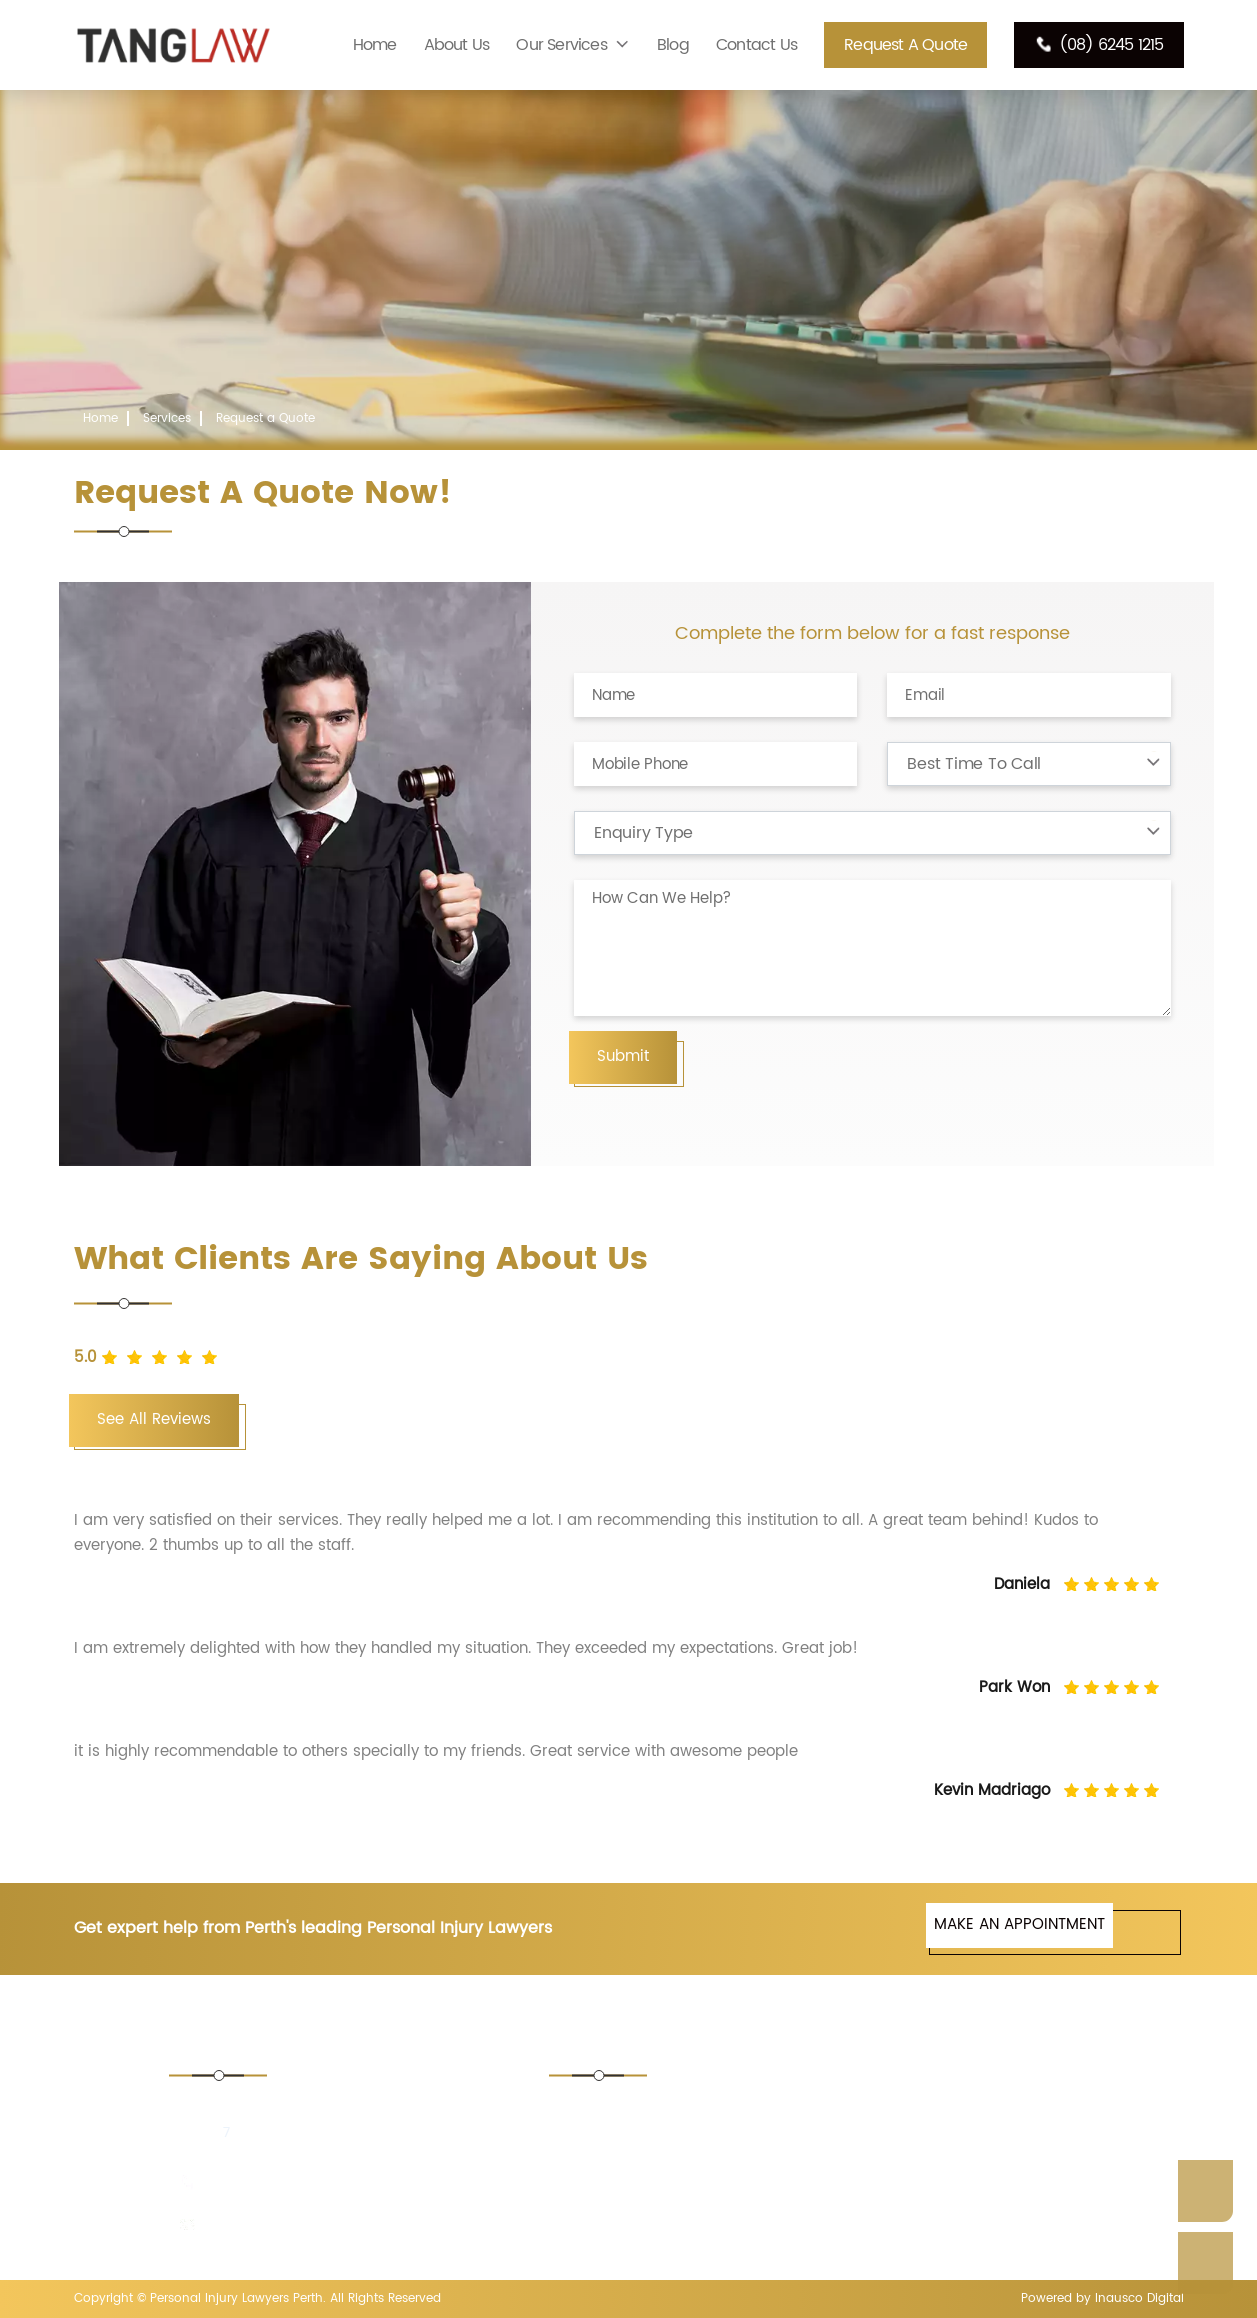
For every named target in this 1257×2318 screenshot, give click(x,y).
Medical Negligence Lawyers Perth (978, 2193)
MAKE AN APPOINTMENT (1019, 1924)
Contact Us (756, 45)
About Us (457, 45)
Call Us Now (1205, 2263)
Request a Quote (905, 45)
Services (167, 418)
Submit (623, 1056)
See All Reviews (154, 1419)
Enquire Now (1205, 2191)
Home (375, 45)
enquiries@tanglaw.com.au (301, 2224)
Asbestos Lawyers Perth (942, 2115)
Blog (673, 45)
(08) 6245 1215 (1098, 45)
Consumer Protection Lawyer (676, 2193)
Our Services (561, 45)
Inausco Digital (1139, 2298)
